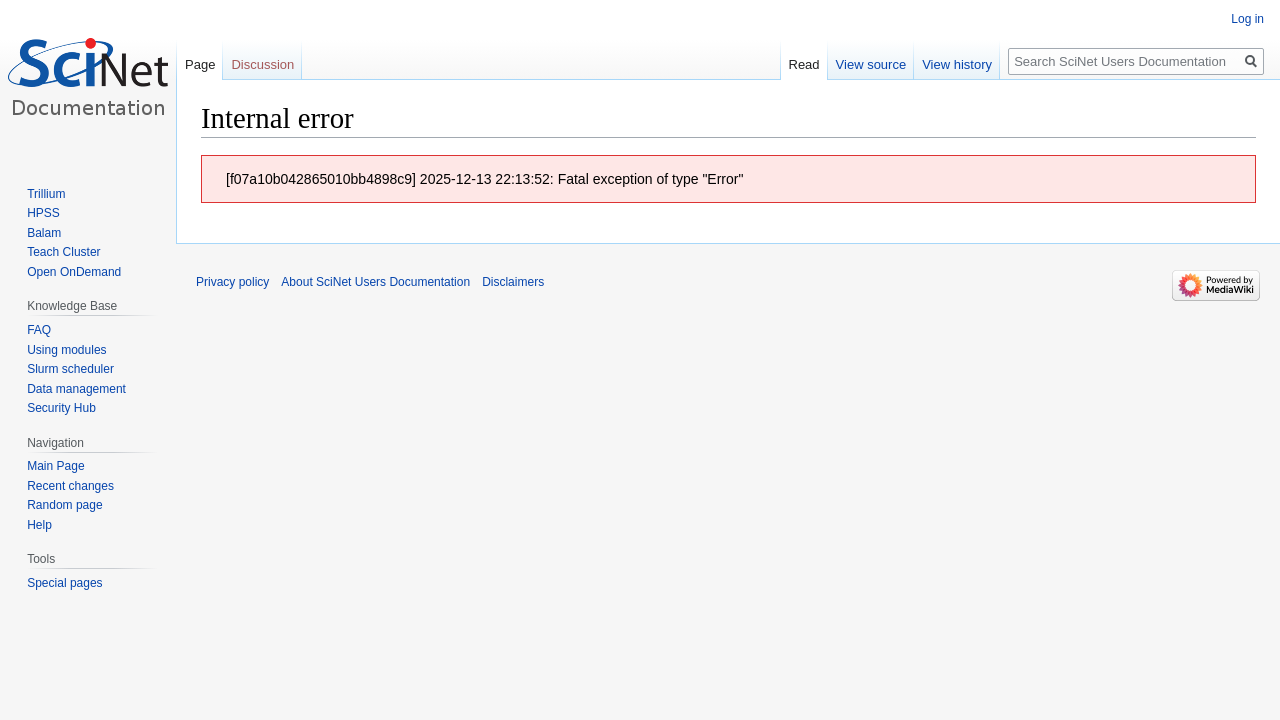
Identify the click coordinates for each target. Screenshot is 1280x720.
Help (39, 525)
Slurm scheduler (70, 369)
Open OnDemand (74, 272)
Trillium (46, 194)
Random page (64, 505)
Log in (1247, 19)
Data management (76, 389)
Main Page (55, 466)
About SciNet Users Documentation (375, 282)
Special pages (64, 583)
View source (871, 64)
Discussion (262, 64)
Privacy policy (232, 282)
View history (957, 64)
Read (804, 64)
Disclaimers (513, 282)
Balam (44, 233)
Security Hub (61, 408)
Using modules (66, 350)
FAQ (39, 330)
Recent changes (70, 486)
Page (200, 64)
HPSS (43, 213)
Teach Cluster (63, 252)
